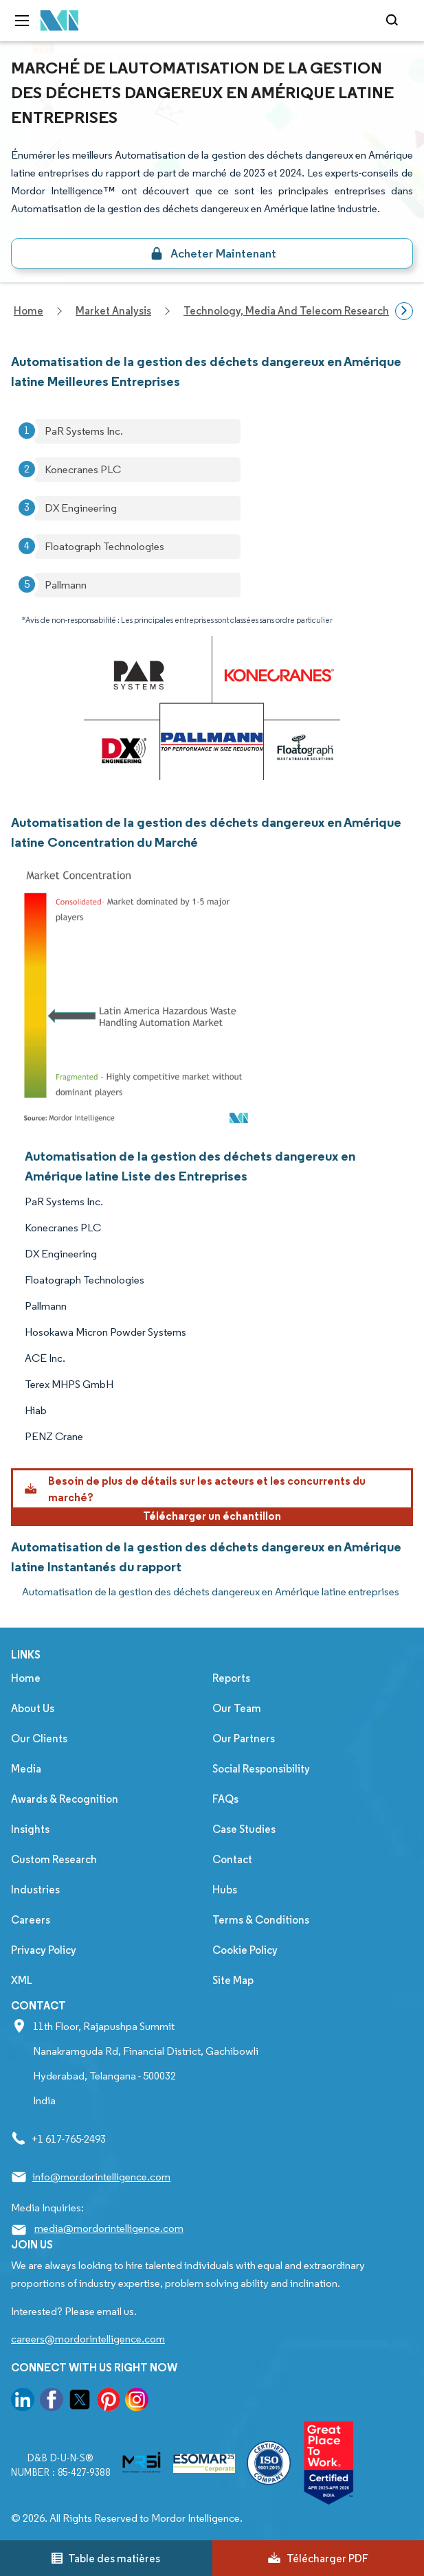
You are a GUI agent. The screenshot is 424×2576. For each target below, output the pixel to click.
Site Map (233, 1980)
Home (26, 1678)
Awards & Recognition (64, 1798)
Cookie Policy (245, 1950)
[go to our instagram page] (136, 2402)
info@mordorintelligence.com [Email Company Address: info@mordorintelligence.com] (101, 2176)
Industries (35, 1889)
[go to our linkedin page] (22, 2402)
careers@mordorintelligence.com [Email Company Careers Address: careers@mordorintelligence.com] (88, 2338)
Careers (30, 1919)
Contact (232, 1859)
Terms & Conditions (260, 1919)
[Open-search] (394, 20)
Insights (30, 1829)
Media (26, 1768)
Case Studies (244, 1829)
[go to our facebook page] (51, 2402)
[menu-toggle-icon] (22, 20)
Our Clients (39, 1738)
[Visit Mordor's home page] (60, 21)
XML (21, 1980)
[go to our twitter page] (79, 2402)
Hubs (224, 1889)
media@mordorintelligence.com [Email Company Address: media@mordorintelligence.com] (108, 2228)
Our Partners (243, 1738)
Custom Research (54, 1859)
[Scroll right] (404, 311)
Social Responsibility (261, 1768)
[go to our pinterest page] (108, 2402)
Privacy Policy (43, 1950)
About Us (32, 1708)
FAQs (225, 1798)
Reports (231, 1678)
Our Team (236, 1708)
